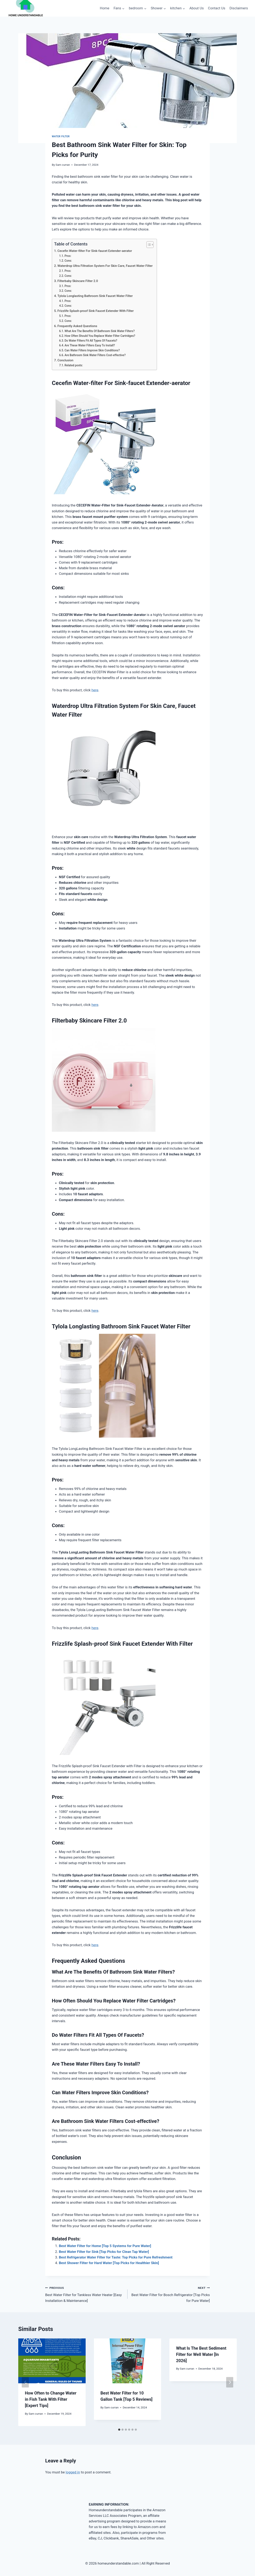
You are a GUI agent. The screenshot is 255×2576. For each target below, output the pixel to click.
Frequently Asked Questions (77, 326)
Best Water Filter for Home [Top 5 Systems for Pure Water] (105, 2246)
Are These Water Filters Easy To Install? (89, 345)
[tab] (119, 2430)
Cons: (68, 260)
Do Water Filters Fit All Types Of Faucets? (90, 340)
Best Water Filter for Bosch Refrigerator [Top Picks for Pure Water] (170, 2294)
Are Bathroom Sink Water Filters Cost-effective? (95, 355)
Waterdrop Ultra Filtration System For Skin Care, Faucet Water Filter (105, 266)
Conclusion (65, 360)
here (94, 690)
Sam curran (63, 164)
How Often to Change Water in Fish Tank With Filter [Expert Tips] (50, 2399)
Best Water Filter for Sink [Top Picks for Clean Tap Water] (104, 2252)
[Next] (229, 2382)
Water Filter (61, 136)
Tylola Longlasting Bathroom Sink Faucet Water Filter (95, 296)
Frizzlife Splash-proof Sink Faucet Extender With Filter (95, 311)
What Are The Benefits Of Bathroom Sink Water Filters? (99, 331)
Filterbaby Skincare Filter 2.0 (77, 281)
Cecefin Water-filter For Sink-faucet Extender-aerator (94, 251)
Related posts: (73, 365)
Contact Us (216, 8)
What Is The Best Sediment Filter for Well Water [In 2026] (201, 2354)
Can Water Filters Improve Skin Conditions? (92, 350)
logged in (73, 2472)
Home (104, 8)
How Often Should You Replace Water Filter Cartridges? (99, 335)
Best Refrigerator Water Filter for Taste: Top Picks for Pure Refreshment (115, 2257)
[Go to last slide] (25, 2382)
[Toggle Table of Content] (148, 244)
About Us (196, 8)
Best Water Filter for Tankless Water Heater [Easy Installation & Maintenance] (84, 2294)
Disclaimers (239, 8)
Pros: (67, 255)
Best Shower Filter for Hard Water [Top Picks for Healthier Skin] (109, 2263)
